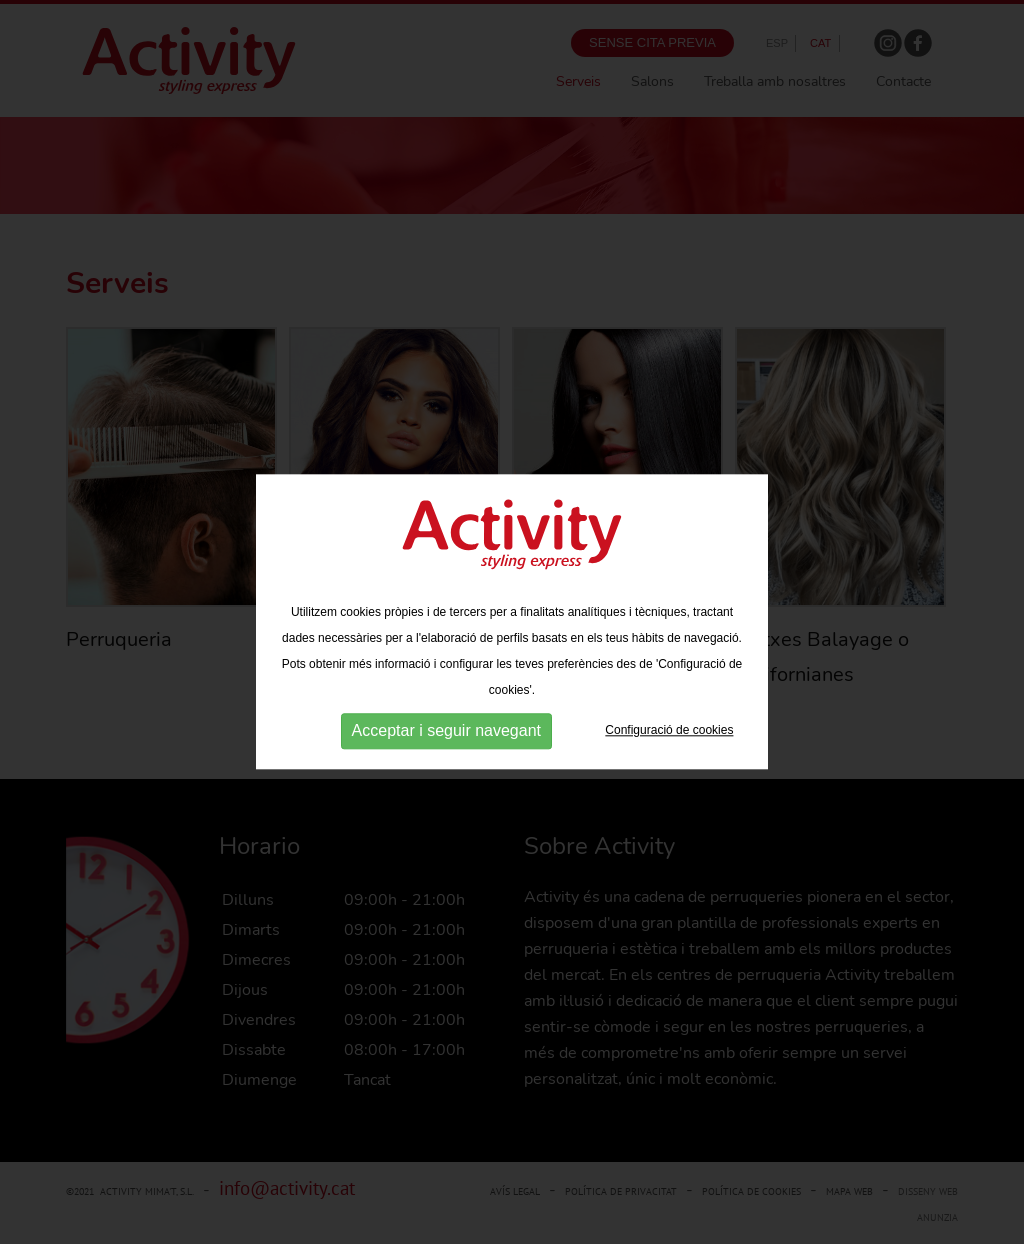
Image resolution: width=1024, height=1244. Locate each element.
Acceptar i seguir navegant (446, 730)
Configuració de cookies (669, 730)
